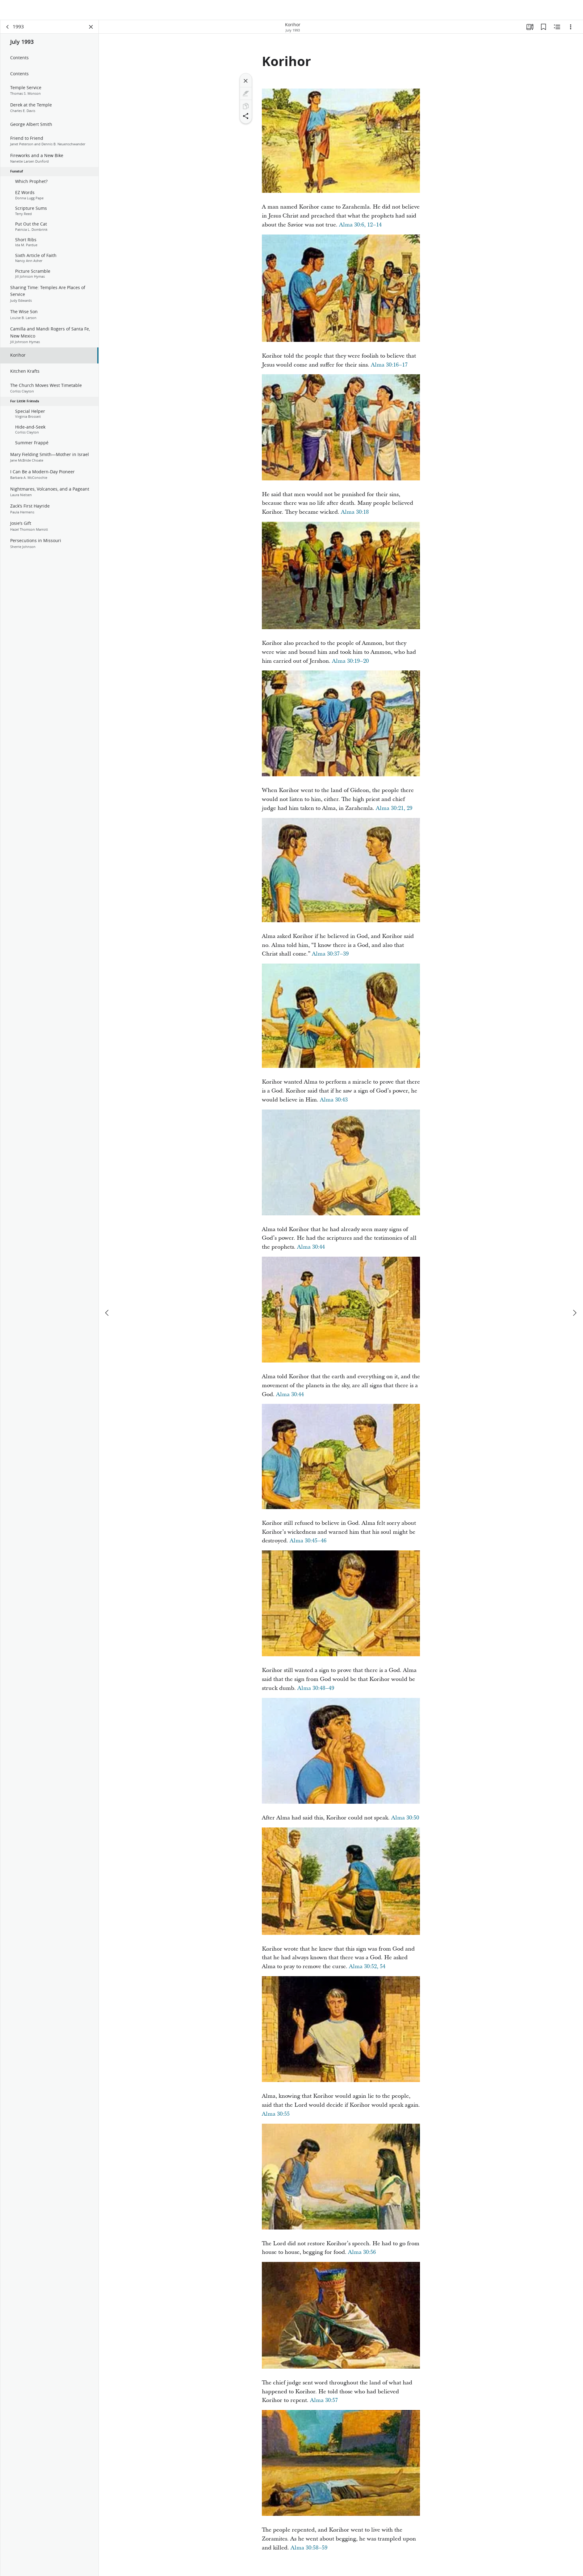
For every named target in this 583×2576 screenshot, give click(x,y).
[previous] (107, 1294)
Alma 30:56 (362, 2255)
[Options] (570, 29)
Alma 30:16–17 (389, 367)
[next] (574, 1294)
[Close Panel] (91, 30)
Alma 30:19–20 (350, 664)
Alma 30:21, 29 (394, 811)
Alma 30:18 (355, 515)
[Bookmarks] (543, 29)
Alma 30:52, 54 (367, 1969)
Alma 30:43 (334, 1102)
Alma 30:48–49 (315, 1691)
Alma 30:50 (405, 1820)
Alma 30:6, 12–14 (360, 227)
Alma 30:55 (276, 2117)
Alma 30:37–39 (330, 956)
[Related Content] (557, 29)
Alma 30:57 (324, 2403)
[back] (8, 30)
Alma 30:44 (311, 1250)
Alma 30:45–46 (308, 1543)
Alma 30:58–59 (309, 2550)
